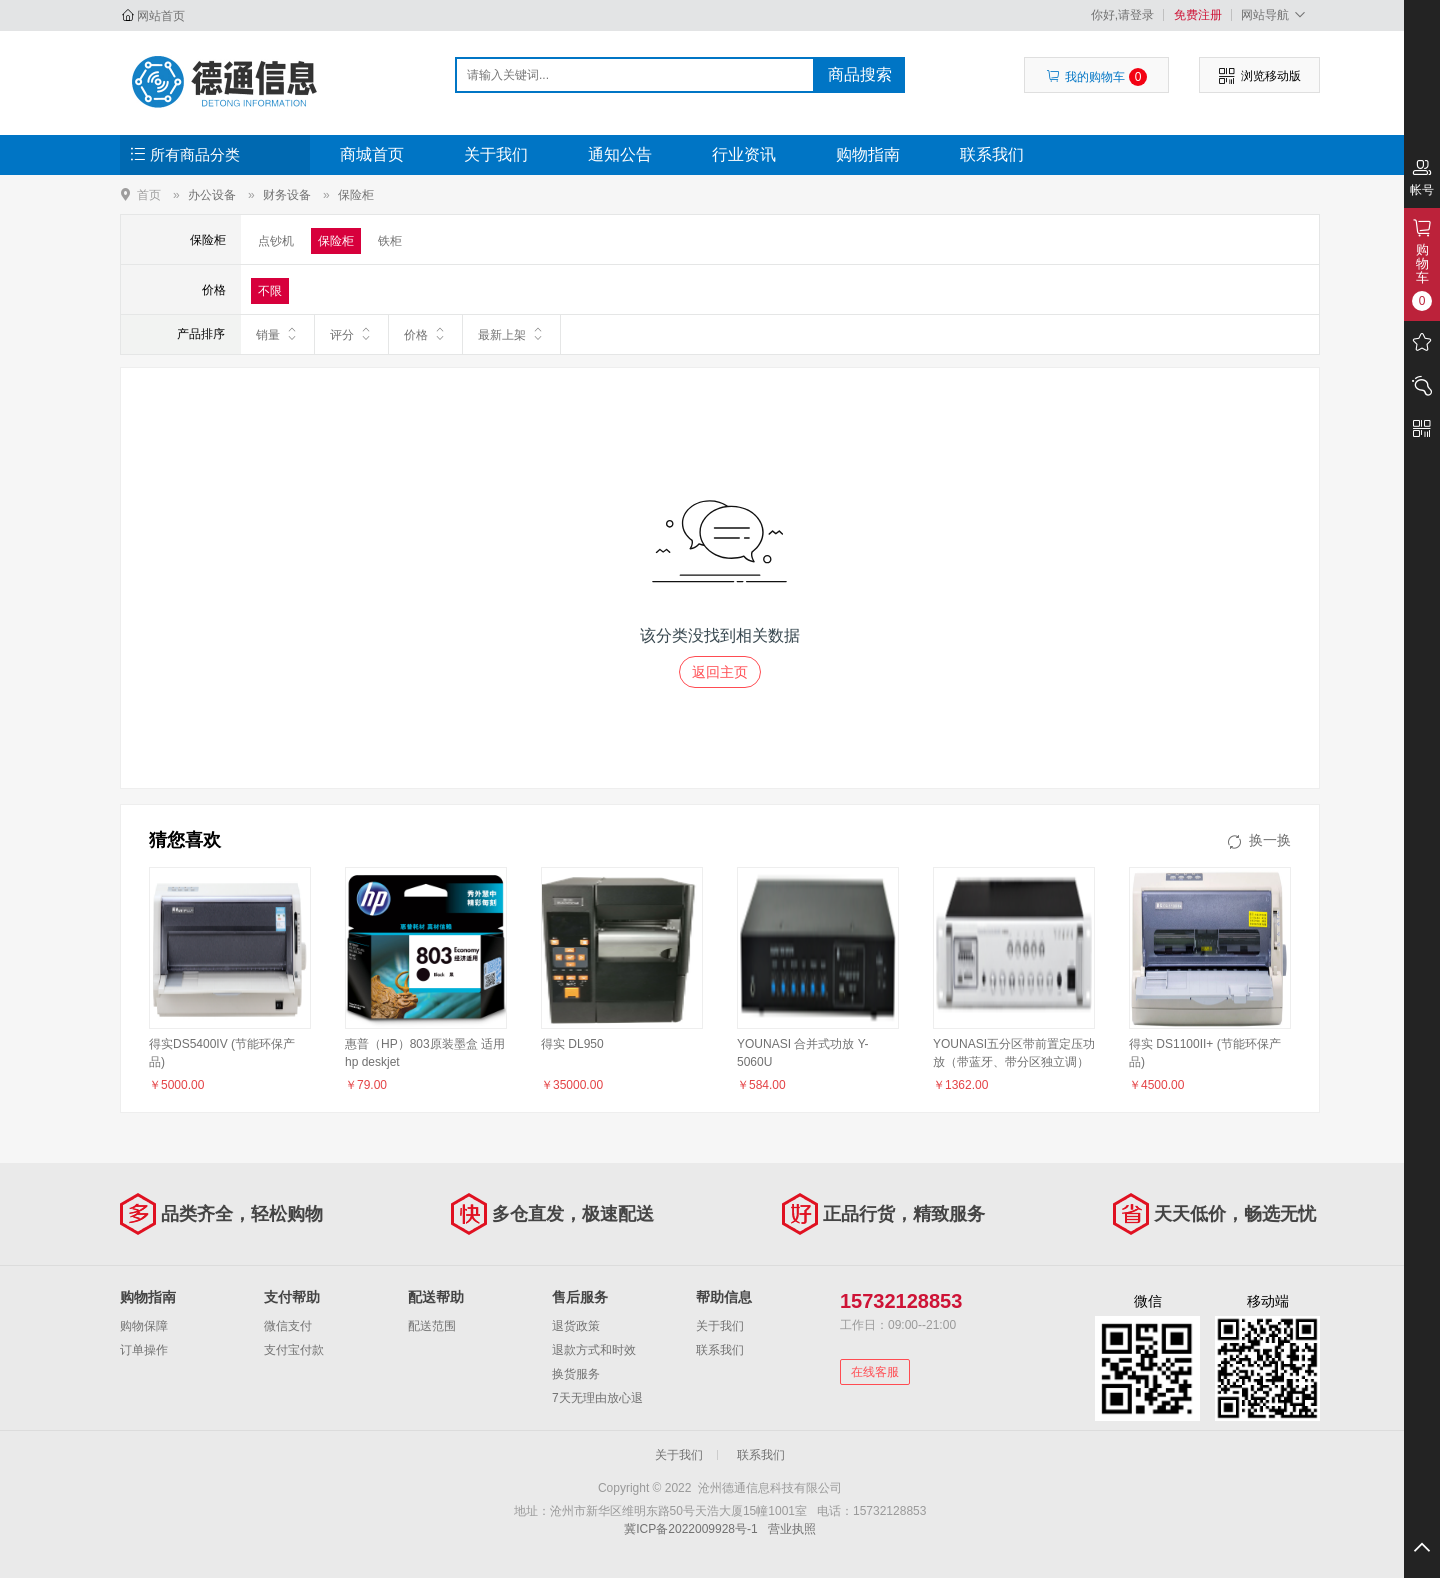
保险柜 (356, 195)
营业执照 (792, 1529)
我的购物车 (1096, 77)
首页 (149, 194)
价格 (425, 334)
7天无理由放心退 (597, 1398)
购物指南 (868, 154)
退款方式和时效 (594, 1350)
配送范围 (432, 1326)
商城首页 (372, 154)
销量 (277, 334)
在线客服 (875, 1372)
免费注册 (1198, 15)
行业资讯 (744, 154)
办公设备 (212, 195)
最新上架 (511, 334)
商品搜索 (860, 74)
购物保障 (144, 1326)
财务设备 (287, 195)
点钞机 (276, 241)
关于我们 (496, 154)
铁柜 (390, 241)
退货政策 (576, 1326)
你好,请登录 (1122, 15)
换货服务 (576, 1374)
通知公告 (620, 154)
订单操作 (144, 1350)
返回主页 (720, 672)
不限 (270, 291)
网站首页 (161, 16)
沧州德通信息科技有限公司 (226, 82)
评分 (351, 334)
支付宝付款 (294, 1350)
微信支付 (288, 1326)
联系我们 (992, 154)
